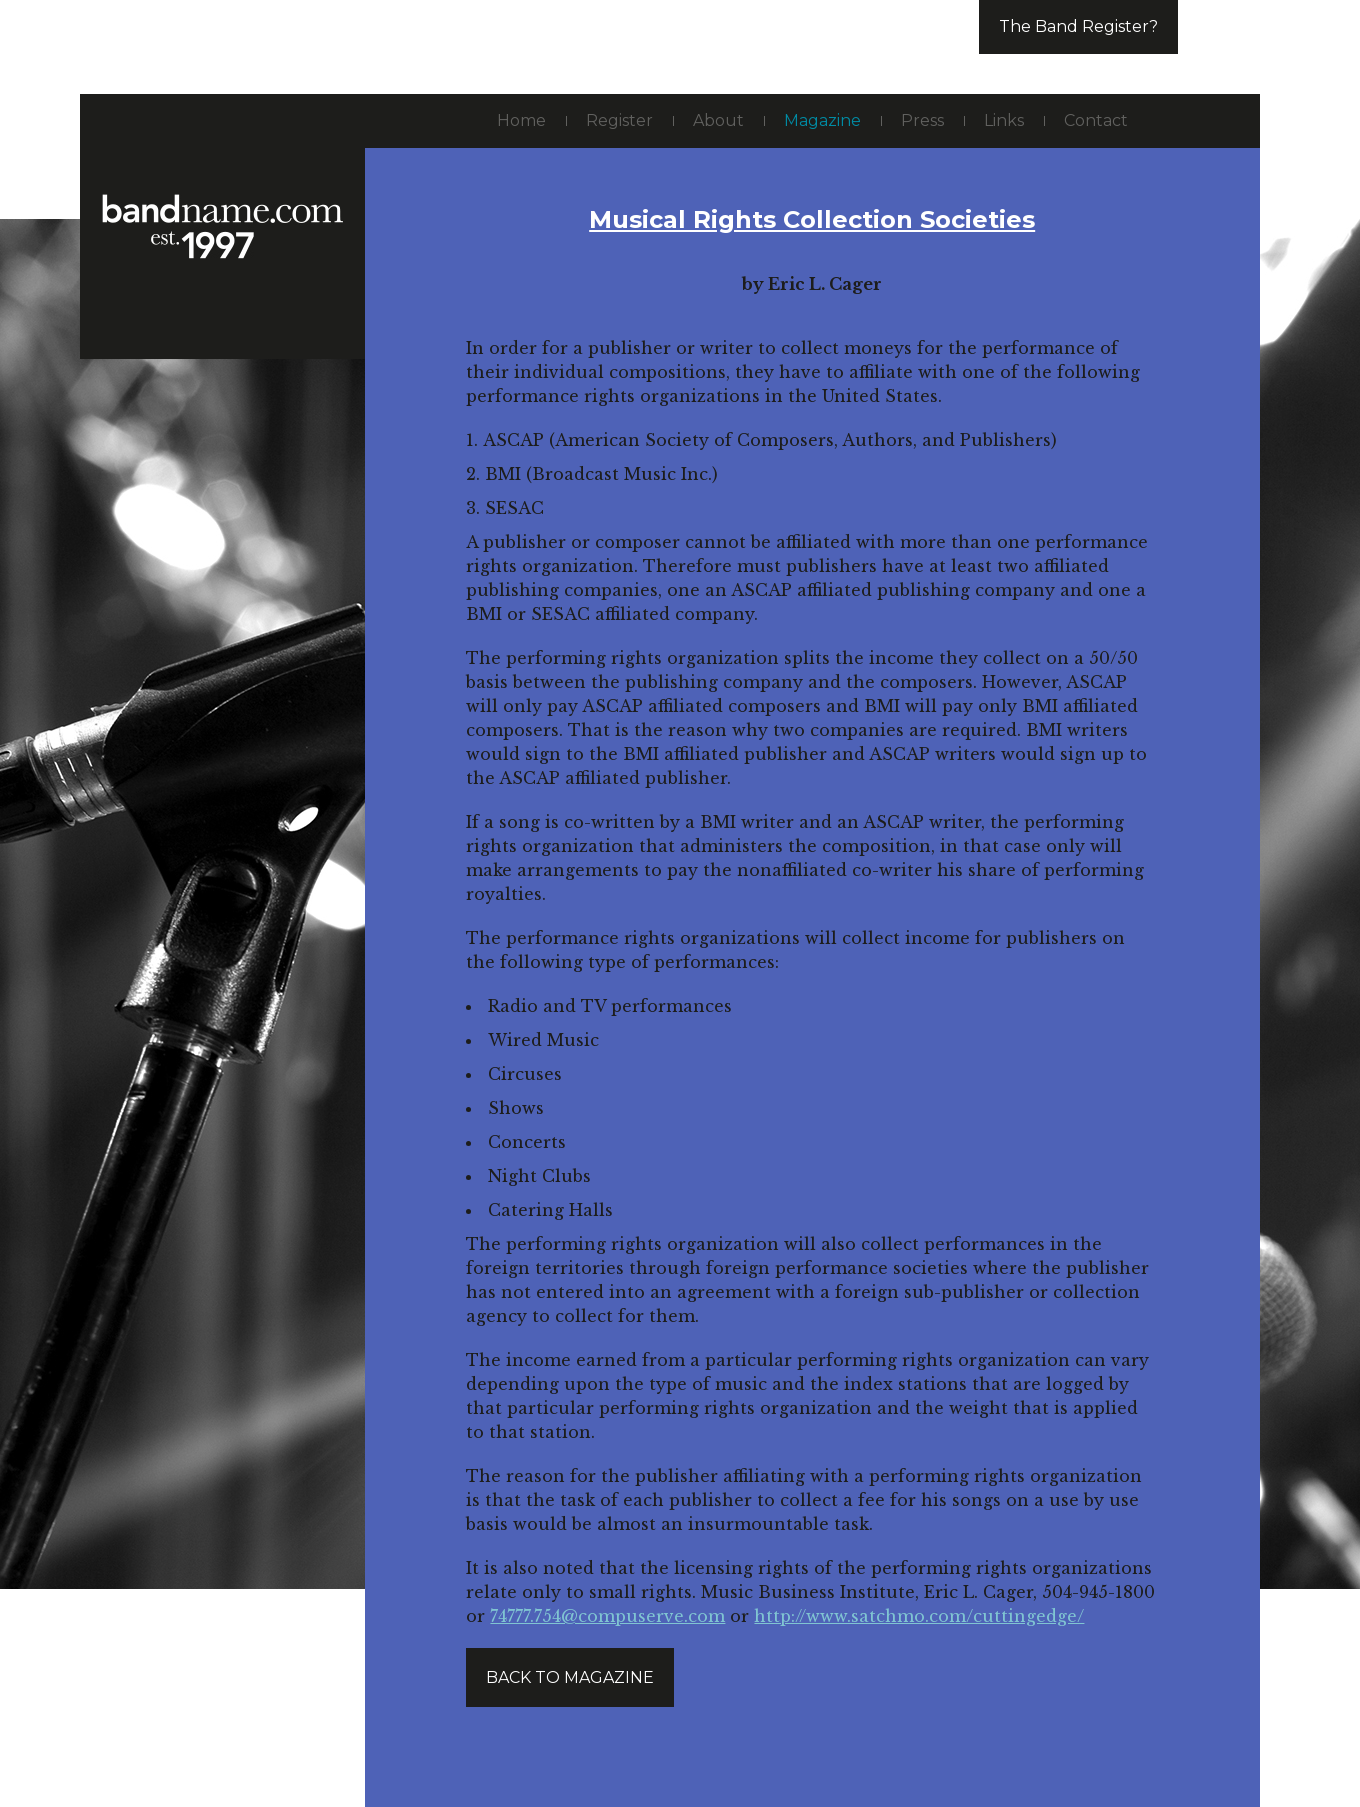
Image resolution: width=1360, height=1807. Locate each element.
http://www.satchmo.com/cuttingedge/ (919, 1616)
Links (1004, 120)
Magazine (822, 120)
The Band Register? (1078, 26)
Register (619, 120)
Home (521, 120)
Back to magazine (570, 1677)
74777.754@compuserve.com (607, 1616)
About (718, 120)
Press (922, 120)
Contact (1096, 120)
